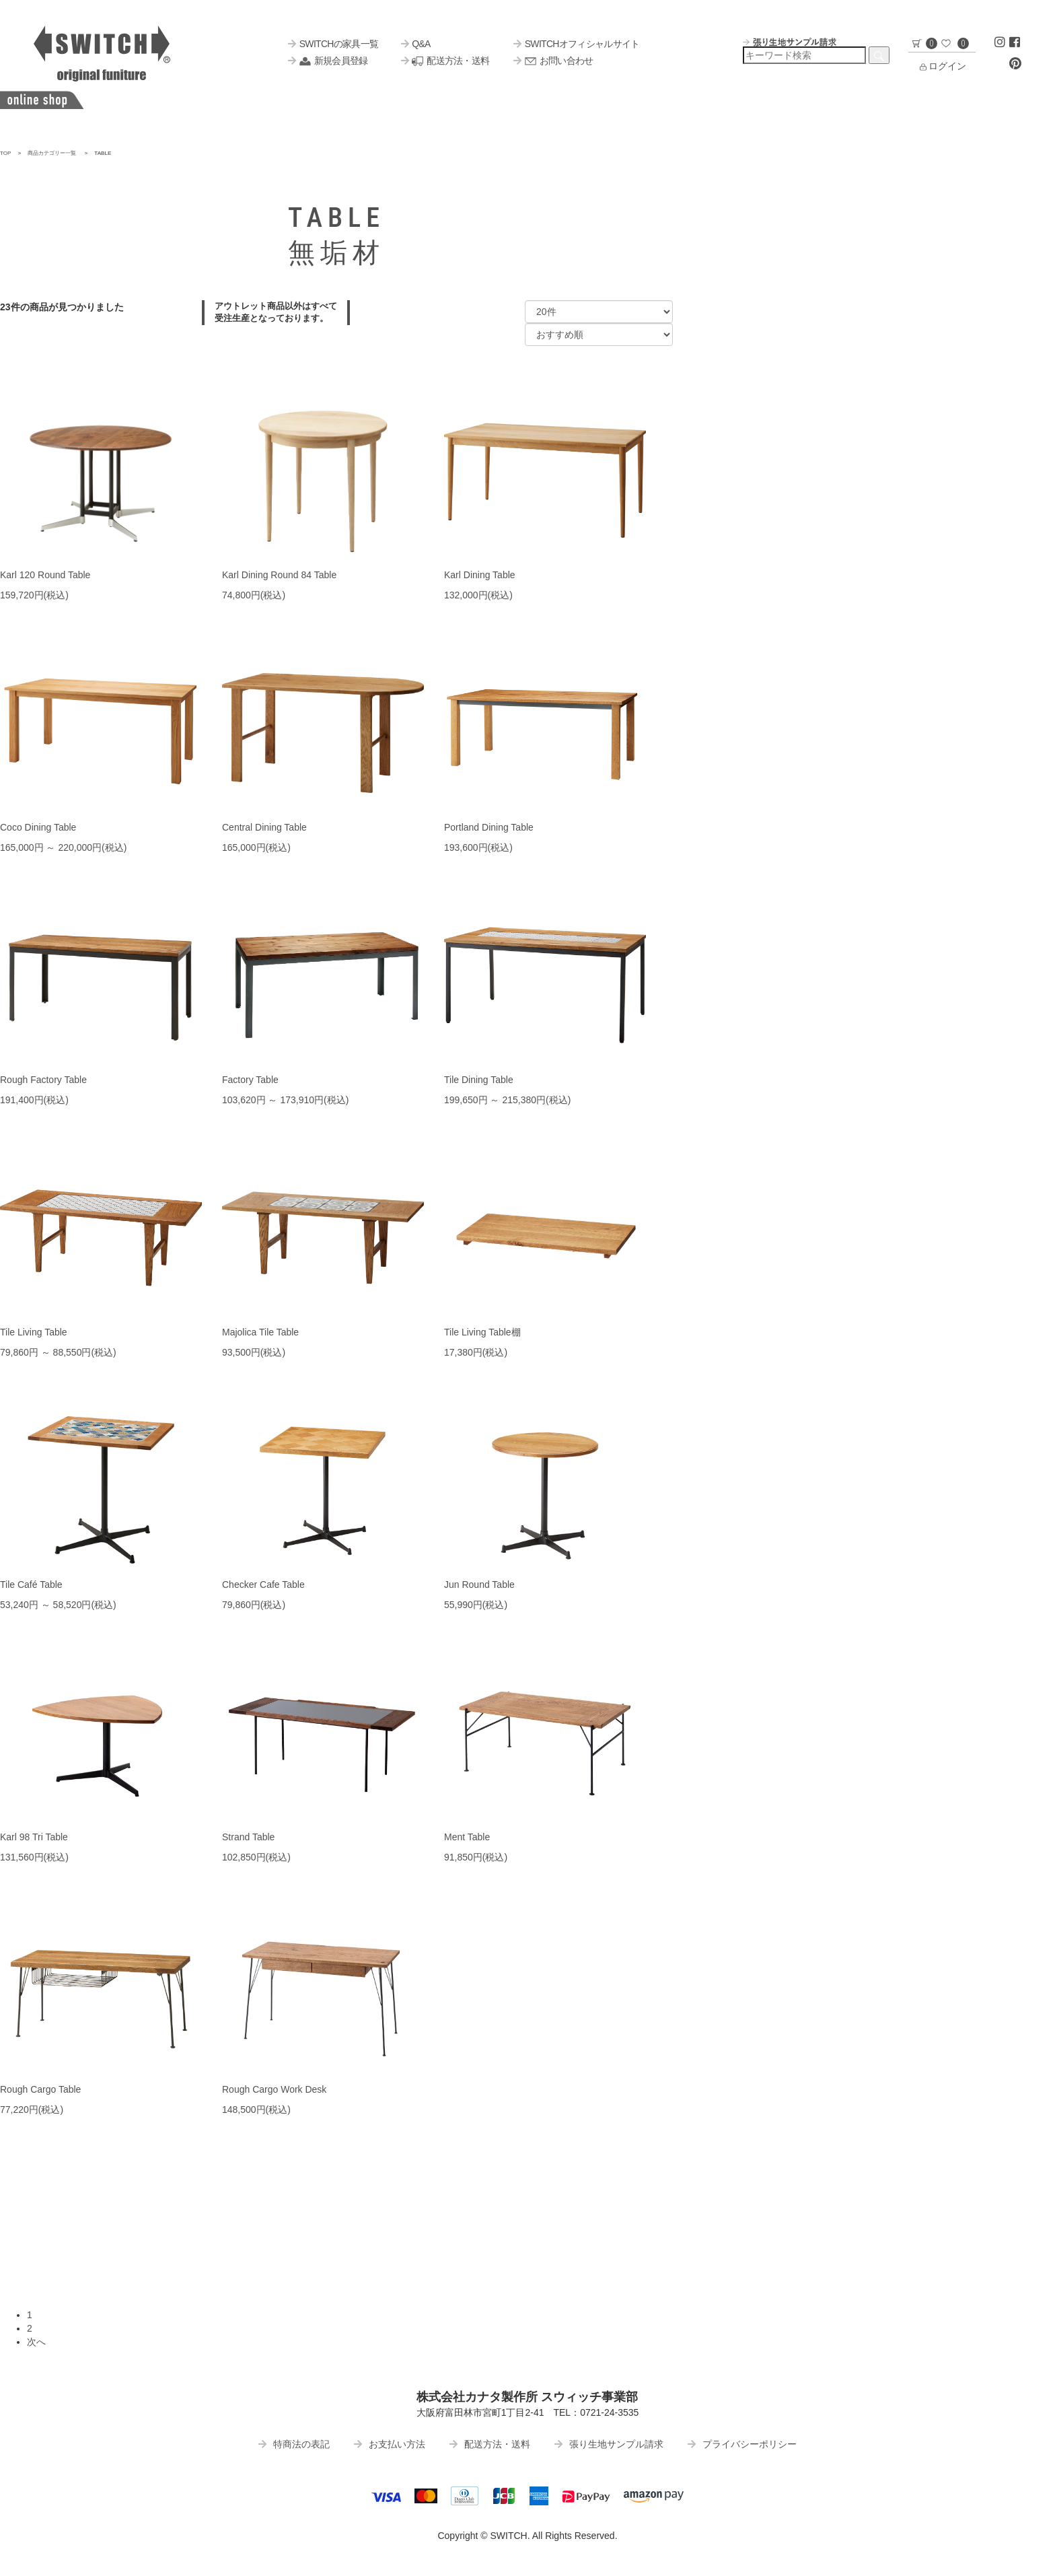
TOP (5, 153)
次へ (36, 2341)
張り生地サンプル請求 (608, 2444)
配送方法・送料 (445, 60)
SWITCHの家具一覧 (333, 43)
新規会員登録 (327, 60)
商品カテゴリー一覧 (52, 153)
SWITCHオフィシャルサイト (576, 43)
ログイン (942, 66)
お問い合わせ (553, 60)
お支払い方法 (389, 2444)
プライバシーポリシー (742, 2444)
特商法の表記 (294, 2444)
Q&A (416, 43)
